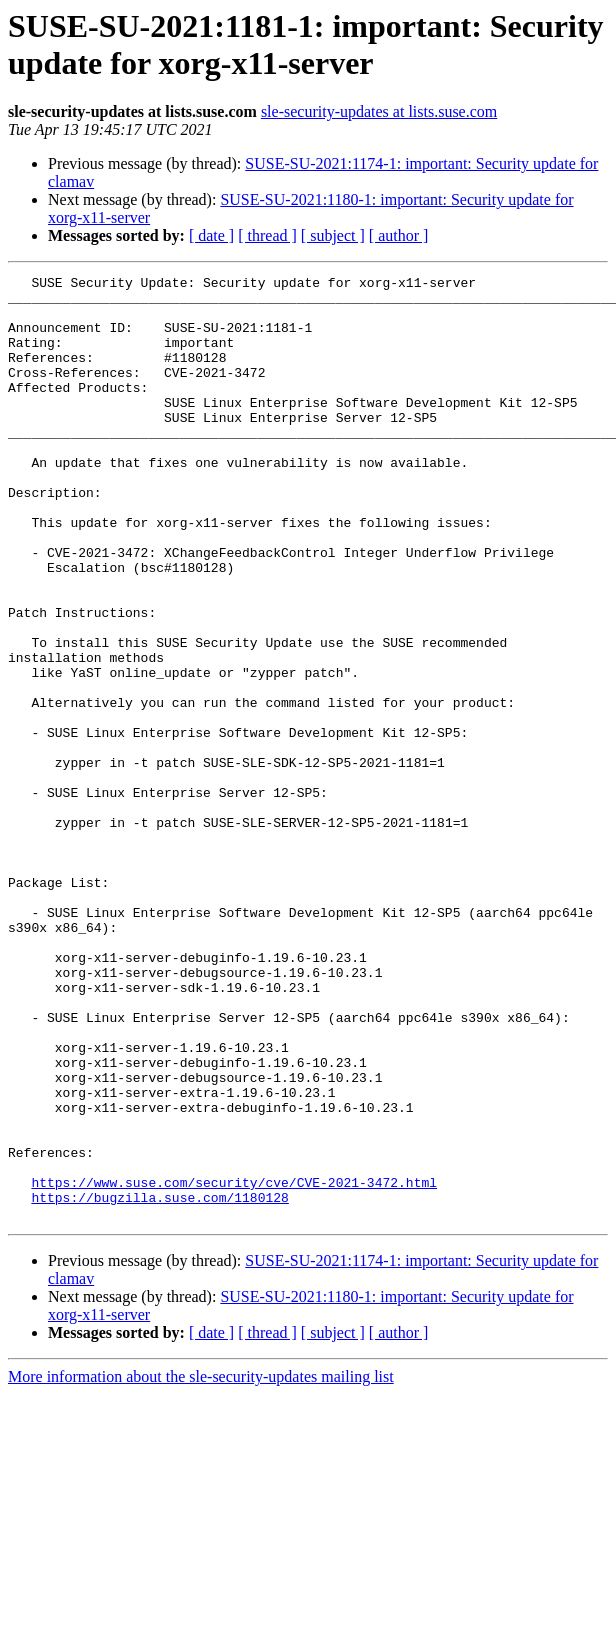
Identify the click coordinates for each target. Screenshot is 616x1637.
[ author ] (399, 235)
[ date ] (211, 235)
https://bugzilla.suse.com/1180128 (159, 1383)
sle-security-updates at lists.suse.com (379, 111)
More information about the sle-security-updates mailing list (201, 1565)
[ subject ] (333, 235)
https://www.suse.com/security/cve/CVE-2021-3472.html (234, 1365)
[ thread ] (267, 235)
